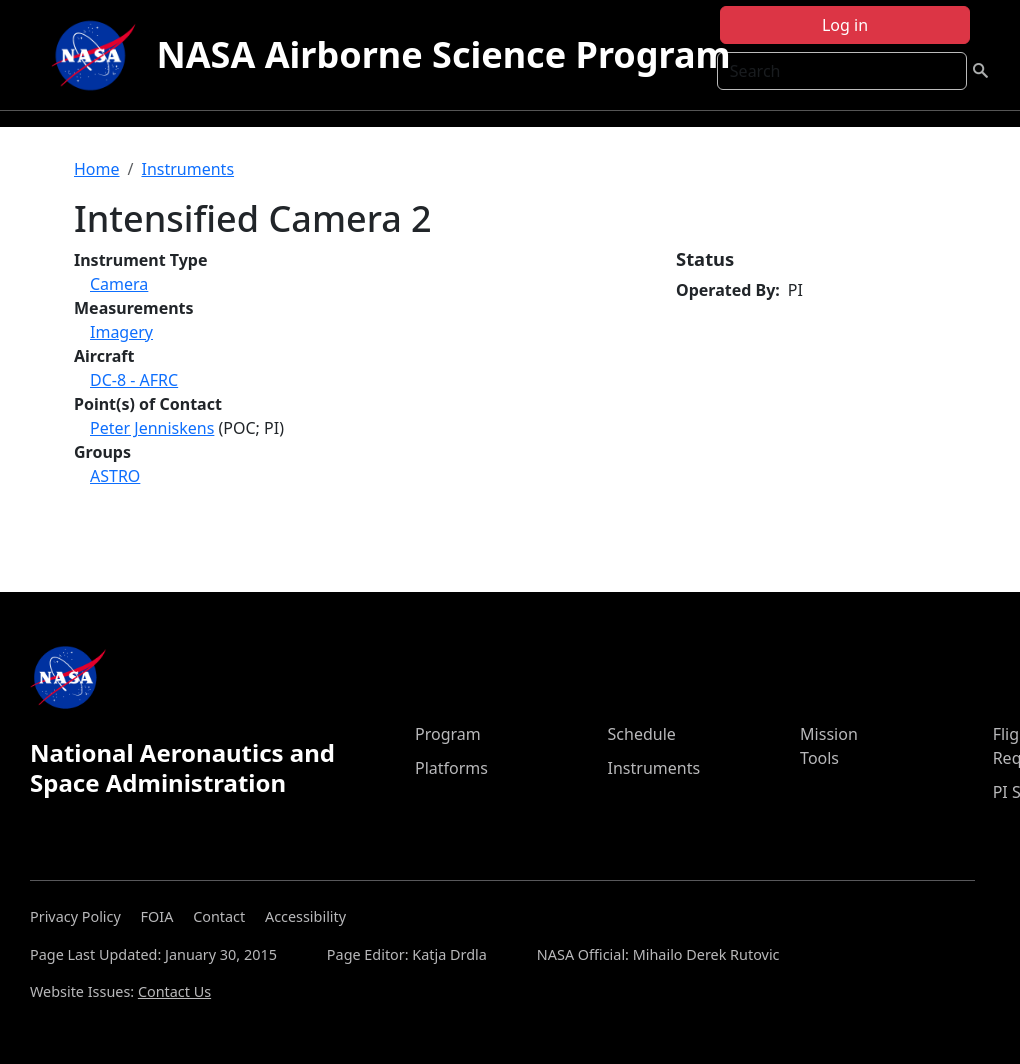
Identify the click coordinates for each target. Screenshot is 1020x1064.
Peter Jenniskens (152, 428)
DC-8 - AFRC (134, 380)
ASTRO (115, 476)
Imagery (121, 332)
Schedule (642, 734)
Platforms (451, 768)
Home (97, 169)
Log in (845, 25)
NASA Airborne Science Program (443, 54)
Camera (119, 284)
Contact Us (174, 991)
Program (448, 734)
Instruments (187, 169)
